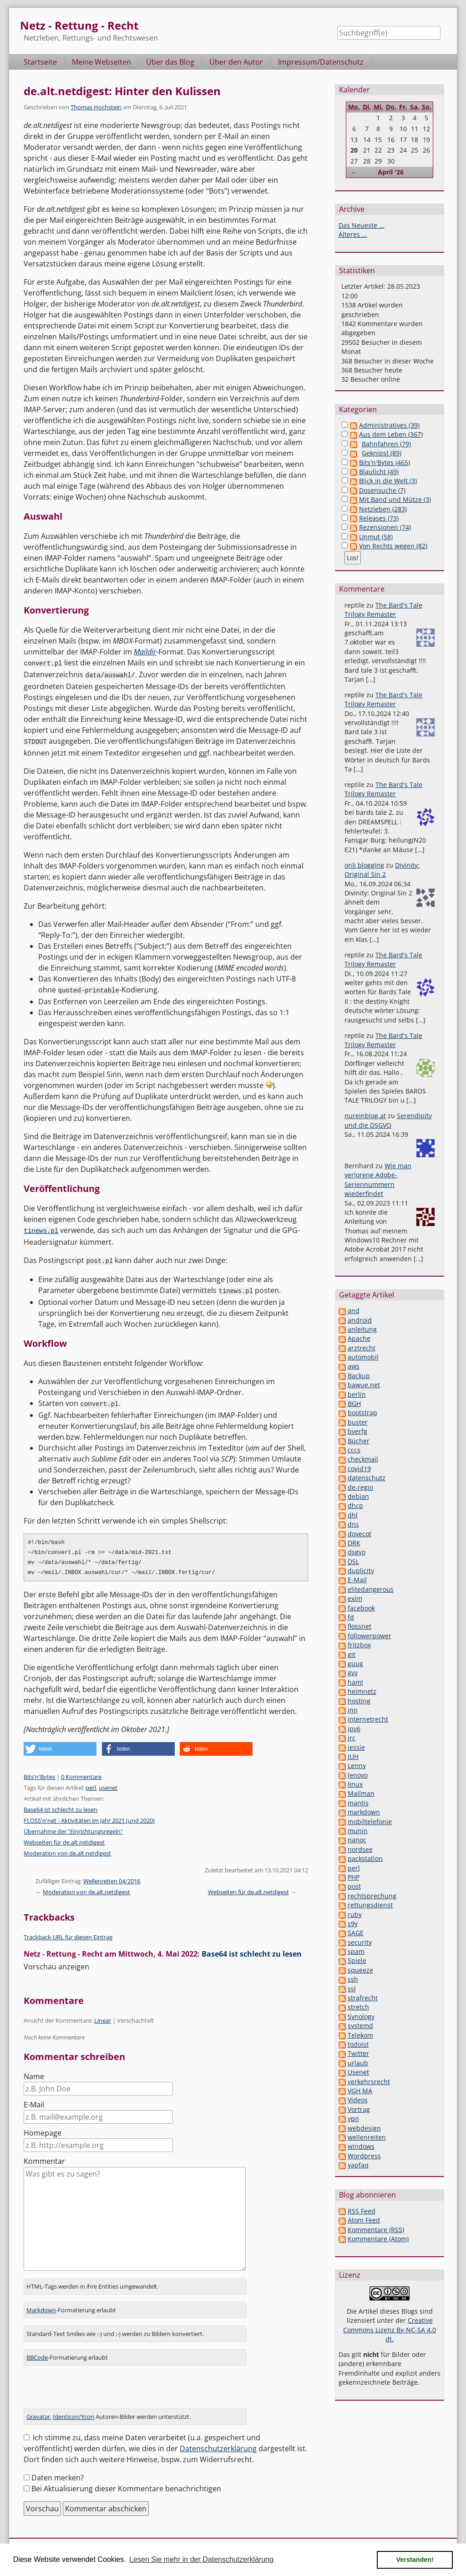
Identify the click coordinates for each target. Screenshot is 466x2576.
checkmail (363, 1459)
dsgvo (356, 1552)
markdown (364, 1812)
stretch (358, 2007)
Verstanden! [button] (415, 2559)
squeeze (360, 1970)
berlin (357, 1394)
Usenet (358, 2072)
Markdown (41, 2306)
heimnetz (362, 1691)
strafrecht (363, 1997)
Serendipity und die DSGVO (388, 1120)
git (351, 1654)
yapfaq (358, 2165)
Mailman (361, 1793)
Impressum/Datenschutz (321, 62)
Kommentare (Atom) (378, 2238)
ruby (355, 1914)
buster (358, 1422)
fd (351, 1617)
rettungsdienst (370, 1905)
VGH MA (360, 2090)
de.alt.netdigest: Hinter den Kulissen (122, 90)
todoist (358, 2044)
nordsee (360, 1849)
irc (351, 1737)
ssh (353, 1979)
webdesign (364, 2128)
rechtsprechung (372, 1895)
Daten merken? (57, 2474)
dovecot (359, 1533)
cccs (354, 1450)
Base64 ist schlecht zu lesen (60, 1806)
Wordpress (364, 2156)
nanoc (357, 1839)
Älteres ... (353, 234)
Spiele (357, 1960)
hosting (359, 1701)
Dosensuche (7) (382, 490)
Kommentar (44, 2157)
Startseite (40, 62)
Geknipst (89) (381, 453)
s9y (353, 1923)
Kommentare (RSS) (376, 2229)
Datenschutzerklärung (218, 2444)
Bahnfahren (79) (386, 444)
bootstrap (362, 1412)
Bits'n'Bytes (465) (384, 462)
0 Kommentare (81, 1773)
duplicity (361, 1570)
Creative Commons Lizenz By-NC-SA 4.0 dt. (389, 2329)
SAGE (356, 1932)
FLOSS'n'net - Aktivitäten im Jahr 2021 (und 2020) (89, 1817)
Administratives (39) (389, 425)
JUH (353, 1756)
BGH (354, 1403)
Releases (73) (379, 518)
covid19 (359, 1468)
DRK (354, 1542)
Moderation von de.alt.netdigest (67, 1849)
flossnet (359, 1626)
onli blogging (364, 865)
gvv (353, 1672)
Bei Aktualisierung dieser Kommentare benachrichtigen (126, 2484)
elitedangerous (371, 1589)
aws (354, 1366)
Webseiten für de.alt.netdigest (64, 1839)
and (354, 1310)
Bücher (359, 1440)
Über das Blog (170, 62)
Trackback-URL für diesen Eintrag (68, 1933)
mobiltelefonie (370, 1821)
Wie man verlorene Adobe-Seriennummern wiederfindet (377, 1179)
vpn (353, 2118)
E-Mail (34, 2101)
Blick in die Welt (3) (388, 480)
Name (34, 2073)
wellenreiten (367, 2137)
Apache (359, 1338)
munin (358, 1830)
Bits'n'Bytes (39, 1773)
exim (355, 1598)
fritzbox (359, 1645)
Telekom (360, 2035)
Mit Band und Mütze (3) (395, 499)
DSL (353, 1561)
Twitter (358, 2053)
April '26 (391, 172)
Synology (361, 2016)
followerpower (369, 1635)
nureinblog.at (365, 1115)
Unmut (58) (376, 536)
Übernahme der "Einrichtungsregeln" (73, 1828)
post (354, 1886)
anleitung (362, 1329)
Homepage (42, 2129)
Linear (102, 2017)
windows (361, 2146)
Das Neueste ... (362, 225)
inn (353, 1710)
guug (355, 1663)
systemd (360, 2025)
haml (355, 1682)
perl (91, 1784)
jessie (356, 1747)
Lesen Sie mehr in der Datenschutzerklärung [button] (201, 2559)
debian (358, 1496)
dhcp (355, 1505)
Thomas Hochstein (96, 107)
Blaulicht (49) (379, 471)
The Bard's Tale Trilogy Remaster (383, 609)
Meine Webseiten (101, 62)
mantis (358, 1803)
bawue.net (364, 1384)
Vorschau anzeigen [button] (56, 1963)
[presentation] (93, 2386)
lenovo (358, 1775)
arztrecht (361, 1348)
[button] (60, 1745)
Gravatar (38, 2412)
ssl (352, 1988)
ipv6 (354, 1728)
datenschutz (366, 1477)
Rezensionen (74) (385, 527)
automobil (363, 1357)
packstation (365, 1858)
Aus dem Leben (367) (391, 434)
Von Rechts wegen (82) (393, 546)
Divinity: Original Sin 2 (382, 870)
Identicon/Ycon (73, 2412)
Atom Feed (364, 2220)
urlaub (358, 2063)
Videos (358, 2100)
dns (353, 1524)
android (360, 1320)
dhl (353, 1515)
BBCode (37, 2353)
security (360, 1942)
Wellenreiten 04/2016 (111, 1877)
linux (355, 1784)
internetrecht (368, 1719)
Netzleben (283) (383, 509)
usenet (108, 1784)
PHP (354, 1877)
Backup (359, 1375)
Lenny (357, 1765)
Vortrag (359, 2109)
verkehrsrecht (369, 2081)
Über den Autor (236, 62)
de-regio (360, 1487)
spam (356, 1951)
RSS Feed (361, 2211)
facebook (361, 1608)
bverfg (357, 1431)
